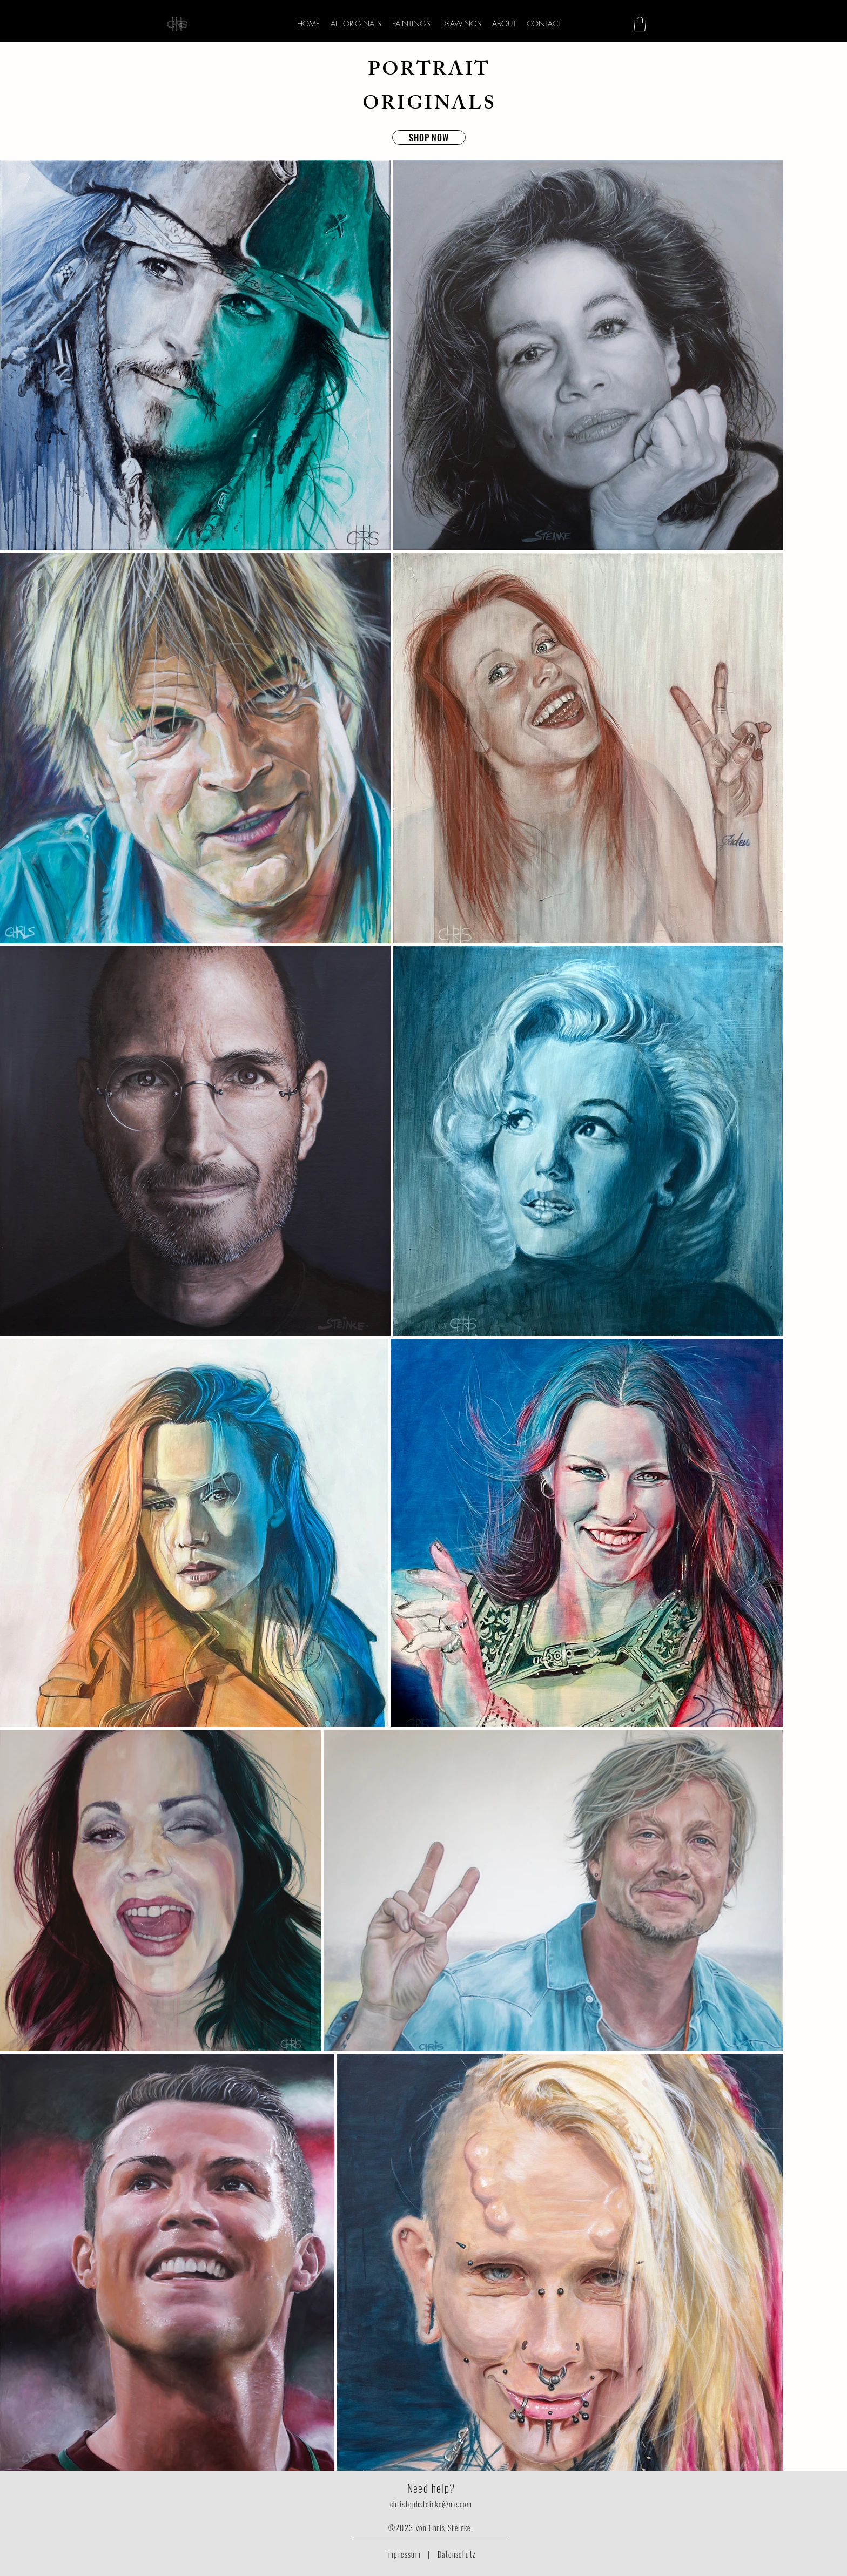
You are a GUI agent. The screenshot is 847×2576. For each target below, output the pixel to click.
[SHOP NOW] (429, 137)
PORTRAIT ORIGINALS (429, 89)
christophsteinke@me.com (431, 2504)
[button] (640, 24)
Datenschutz (457, 2554)
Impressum (403, 2554)
